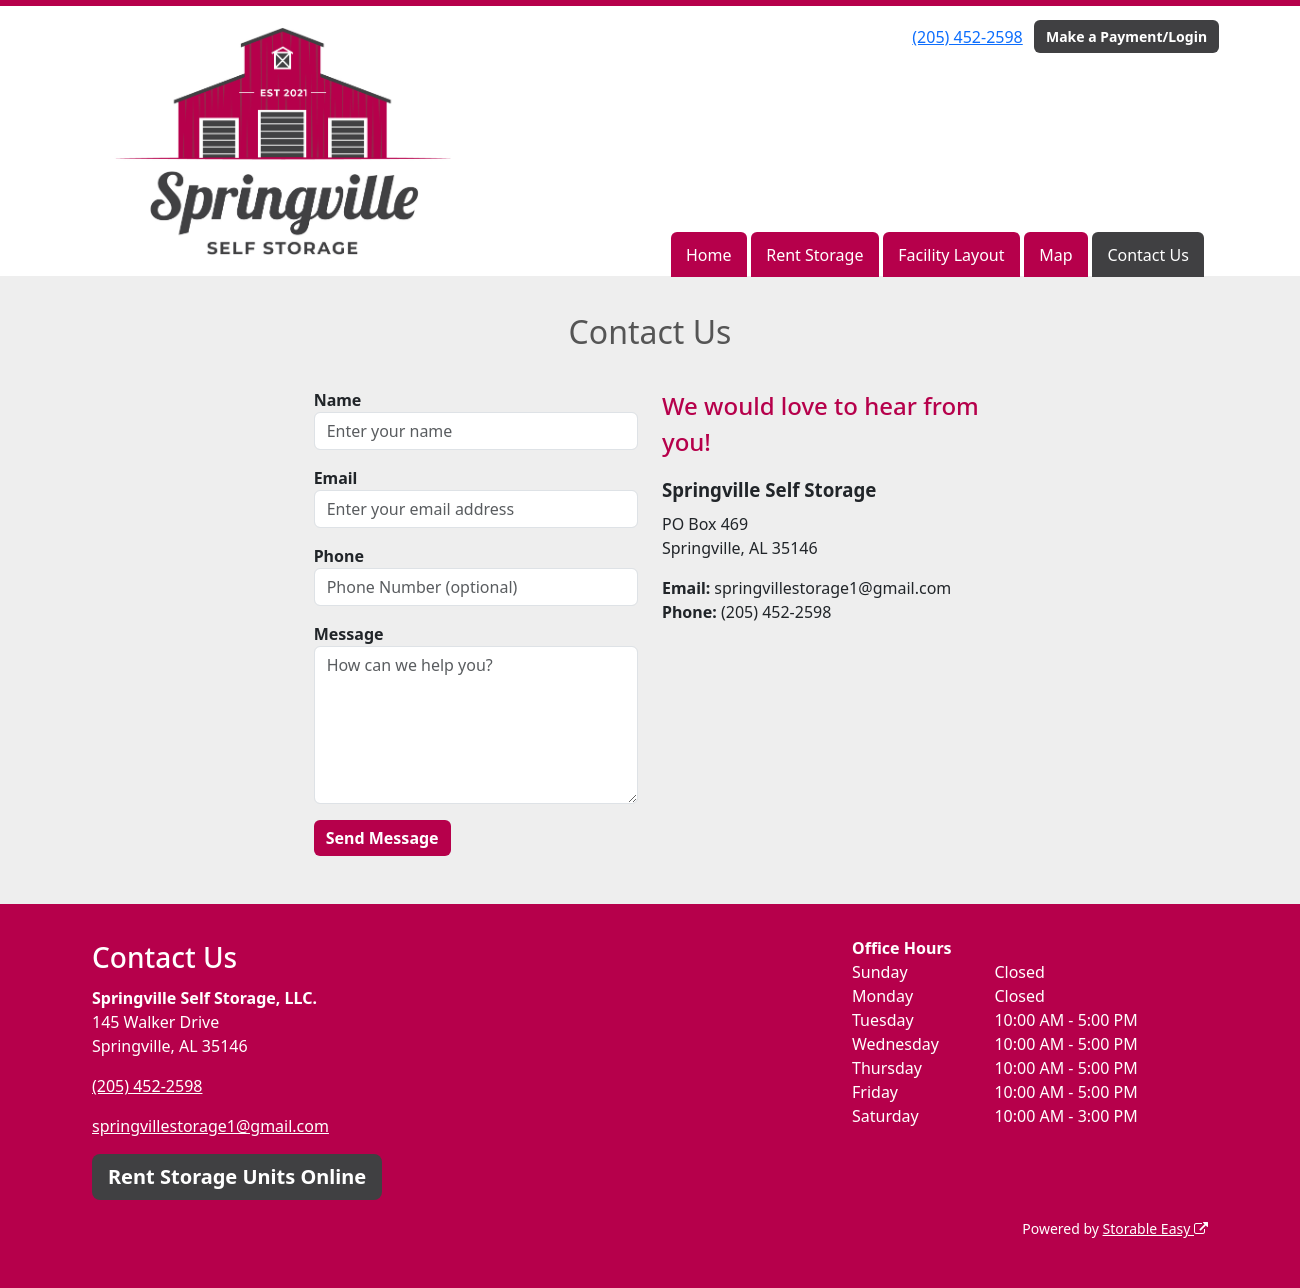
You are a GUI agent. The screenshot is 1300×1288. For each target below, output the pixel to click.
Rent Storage (814, 255)
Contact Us (1147, 255)
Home (709, 255)
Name (338, 400)
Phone (339, 556)
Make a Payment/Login (1126, 36)
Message (349, 634)
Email (336, 478)
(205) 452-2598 (967, 37)
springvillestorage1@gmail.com (210, 1126)
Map (1055, 255)
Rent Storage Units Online (237, 1176)
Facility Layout (951, 255)
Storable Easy (1155, 1228)
